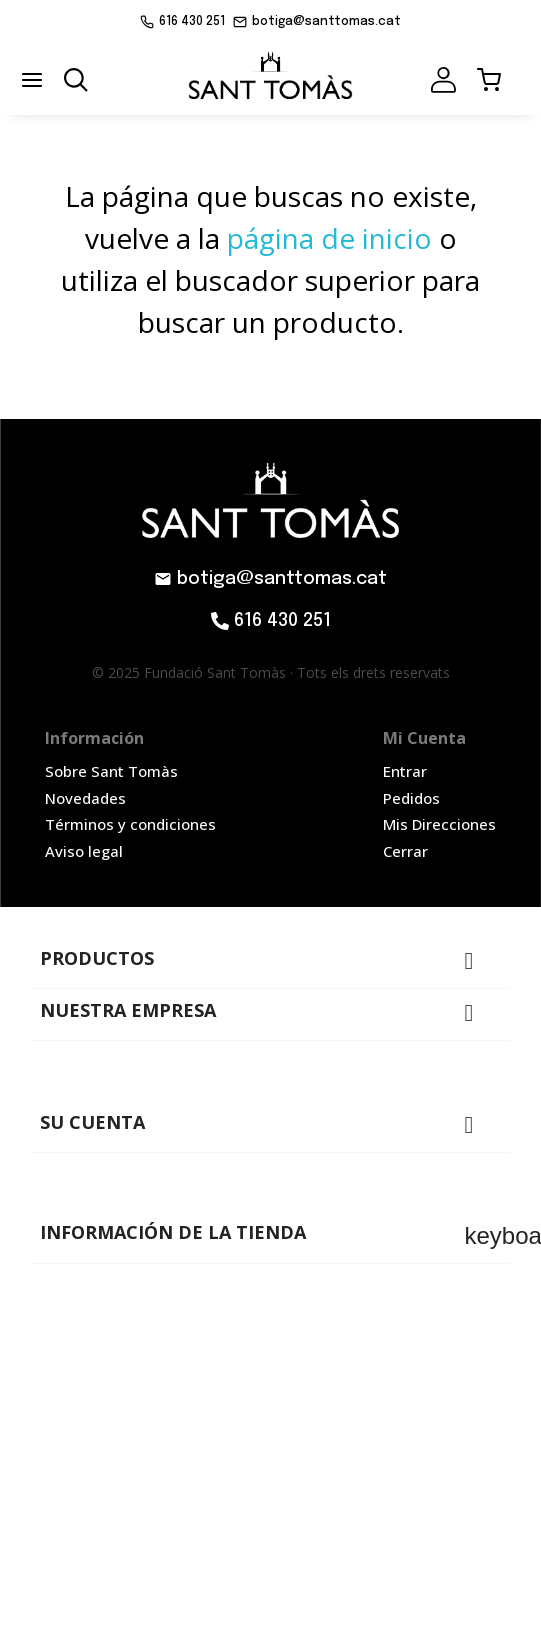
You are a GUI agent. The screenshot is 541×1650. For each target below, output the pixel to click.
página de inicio (329, 238)
